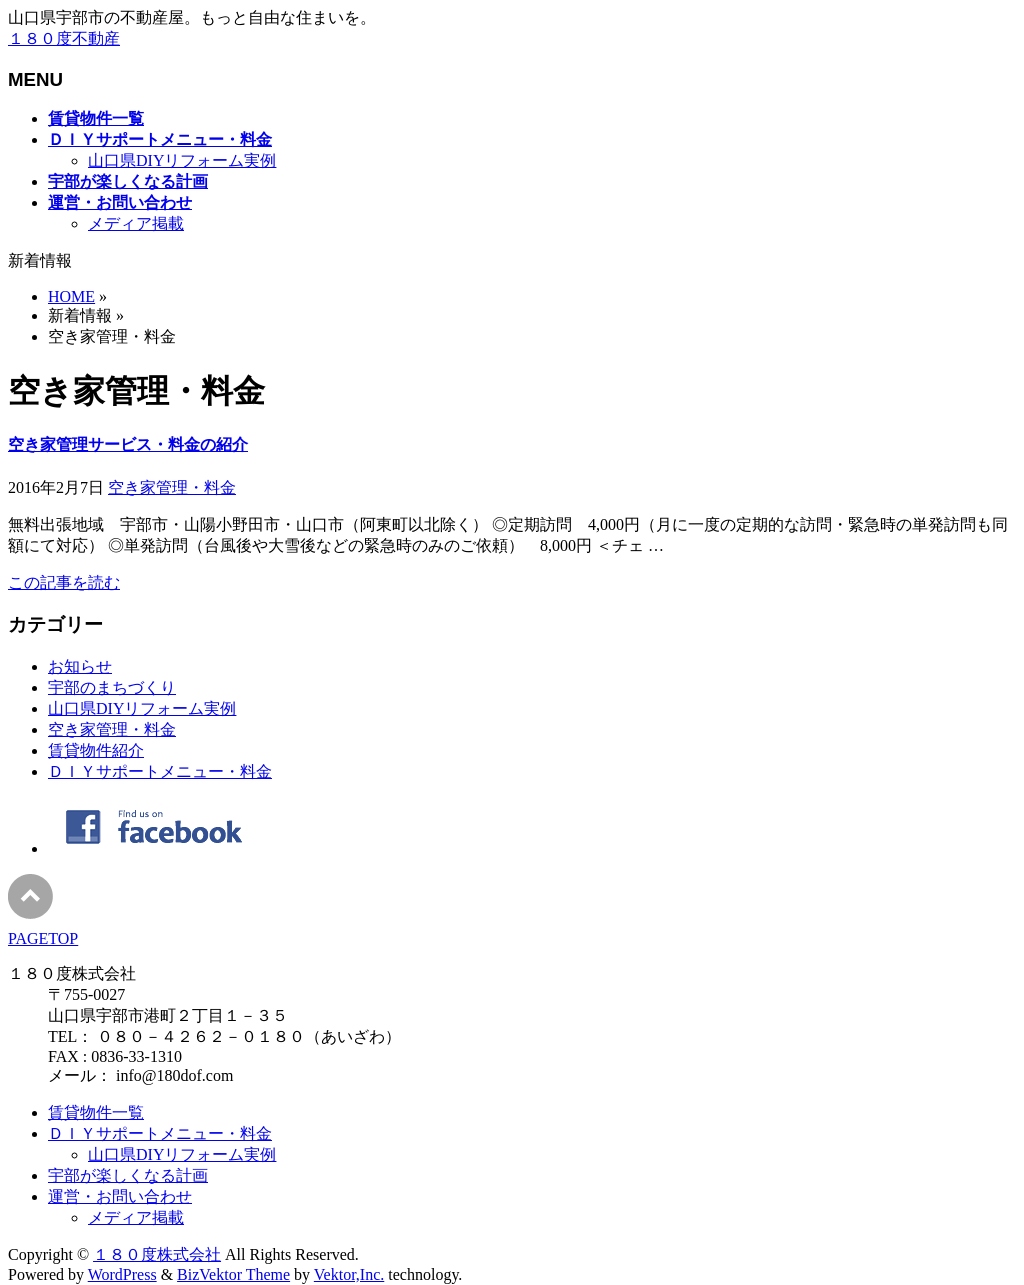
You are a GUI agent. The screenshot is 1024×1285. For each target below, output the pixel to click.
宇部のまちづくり (112, 687)
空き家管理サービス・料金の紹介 (128, 444)
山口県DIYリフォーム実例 (182, 160)
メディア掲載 (136, 223)
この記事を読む (64, 582)
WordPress (122, 1274)
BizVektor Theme (233, 1274)
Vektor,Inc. (349, 1274)
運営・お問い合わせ (120, 1196)
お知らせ (80, 666)
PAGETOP (43, 938)
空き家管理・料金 (172, 487)
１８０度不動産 (64, 38)
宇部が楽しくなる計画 (128, 1175)
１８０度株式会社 (157, 1254)
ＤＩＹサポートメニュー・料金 (160, 771)
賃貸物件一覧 (96, 1112)
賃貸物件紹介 (96, 750)
